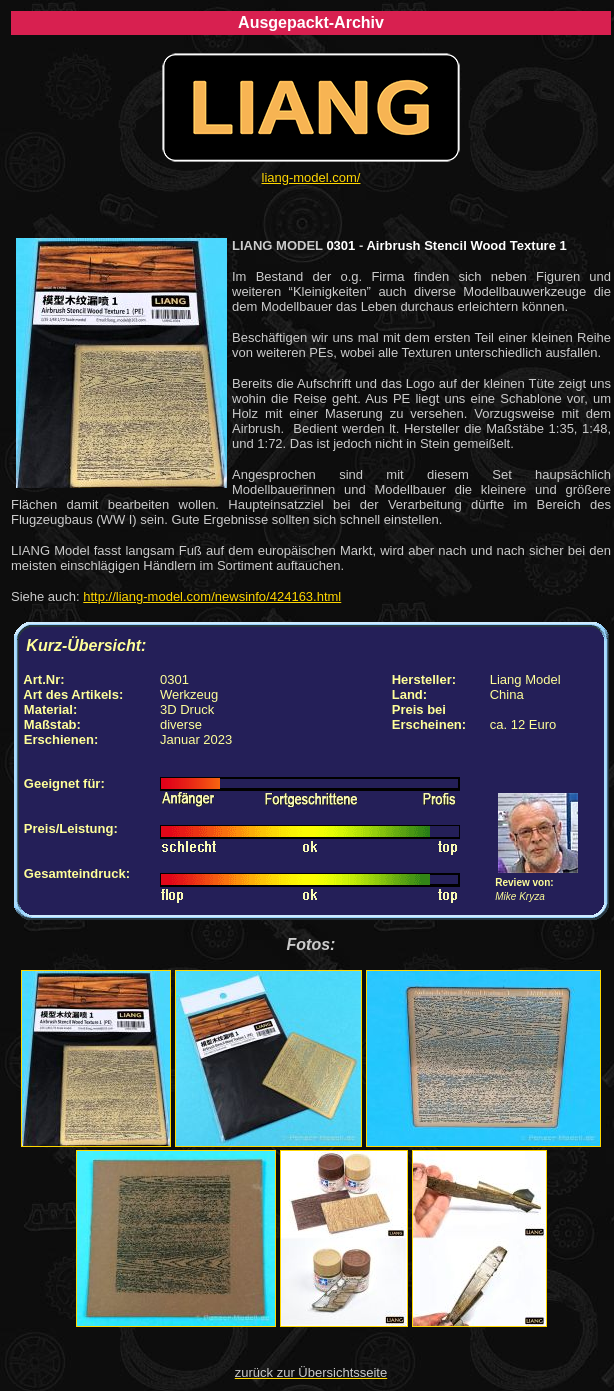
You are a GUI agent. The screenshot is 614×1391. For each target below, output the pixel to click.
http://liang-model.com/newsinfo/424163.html (212, 596)
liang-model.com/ (311, 177)
